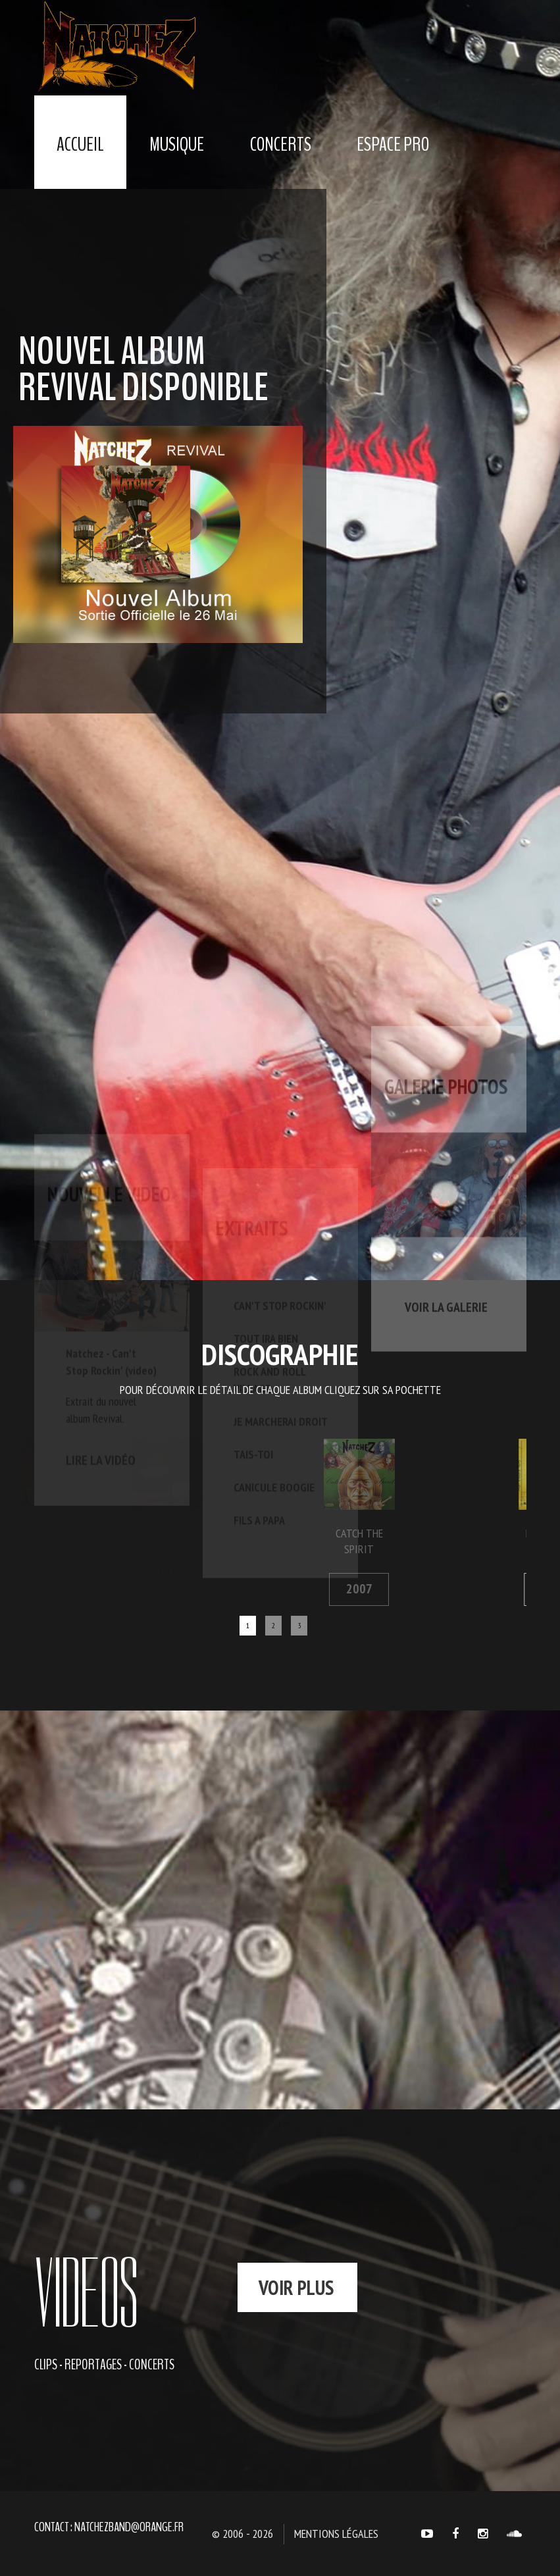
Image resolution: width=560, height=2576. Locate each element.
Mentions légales (336, 2533)
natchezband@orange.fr (129, 2527)
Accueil (80, 144)
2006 (525, 1588)
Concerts (280, 144)
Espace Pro (393, 144)
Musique (176, 144)
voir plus (296, 2287)
